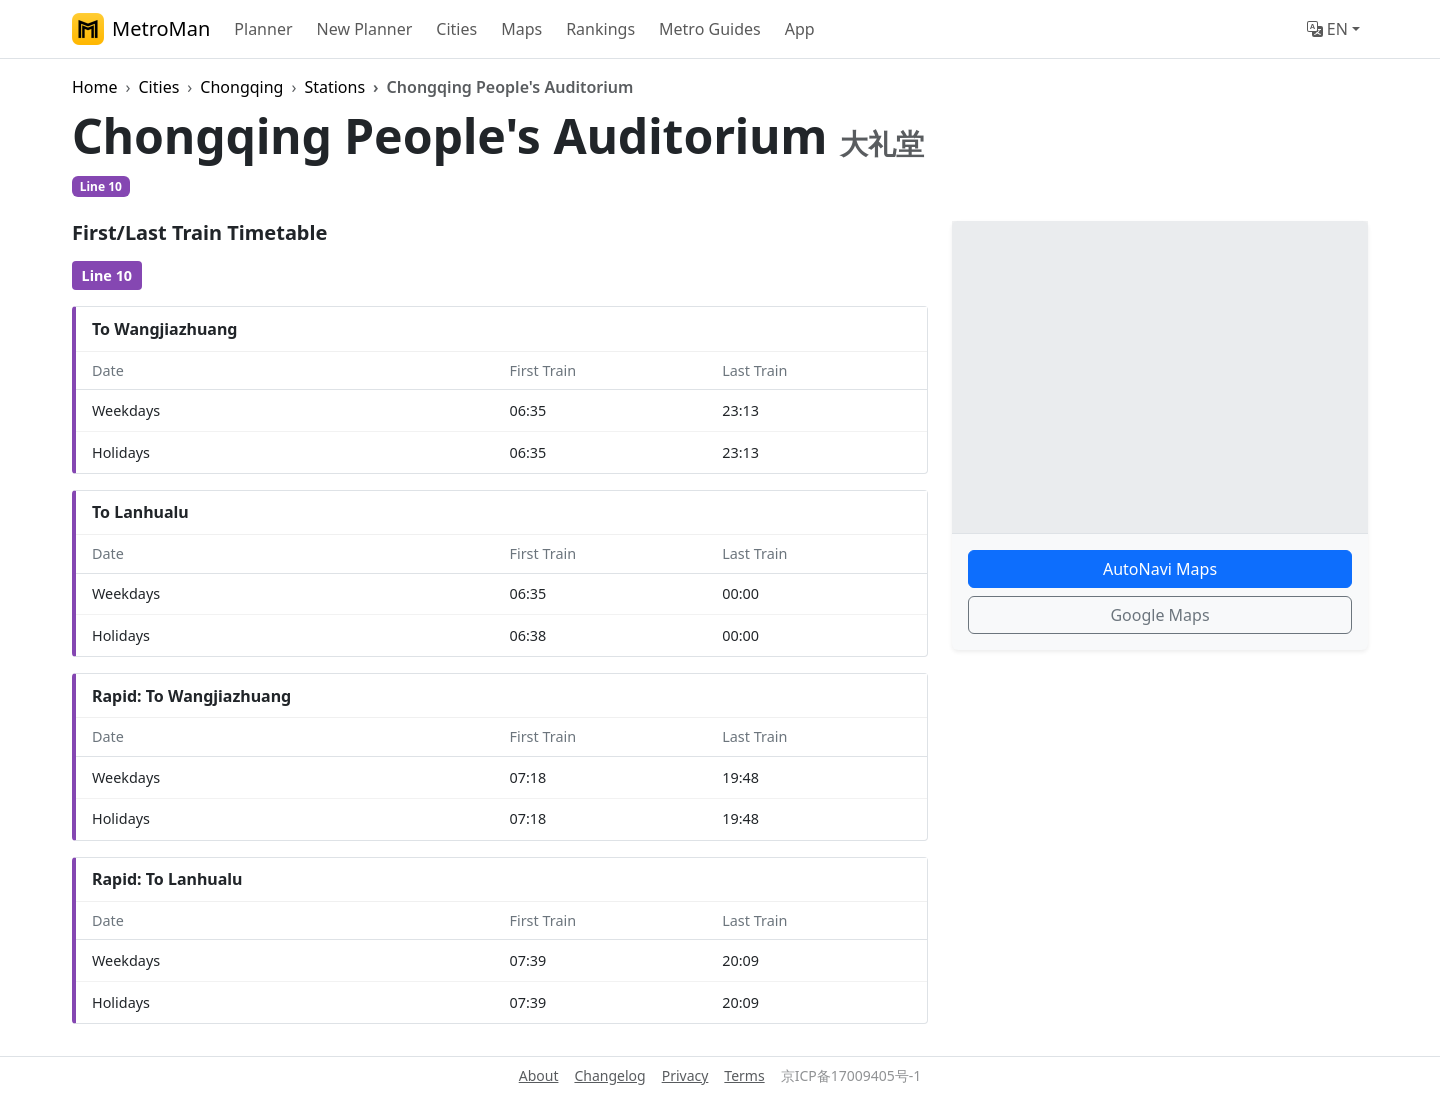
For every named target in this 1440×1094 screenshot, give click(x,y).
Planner (263, 29)
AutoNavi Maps (1160, 569)
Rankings (600, 29)
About (539, 1075)
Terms (744, 1075)
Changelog (609, 1075)
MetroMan (141, 29)
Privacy (685, 1075)
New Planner (365, 29)
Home (95, 87)
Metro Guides (710, 29)
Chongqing (241, 87)
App (800, 29)
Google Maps (1159, 615)
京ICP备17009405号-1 (851, 1075)
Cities (456, 29)
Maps (521, 29)
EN (1327, 29)
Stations (334, 87)
